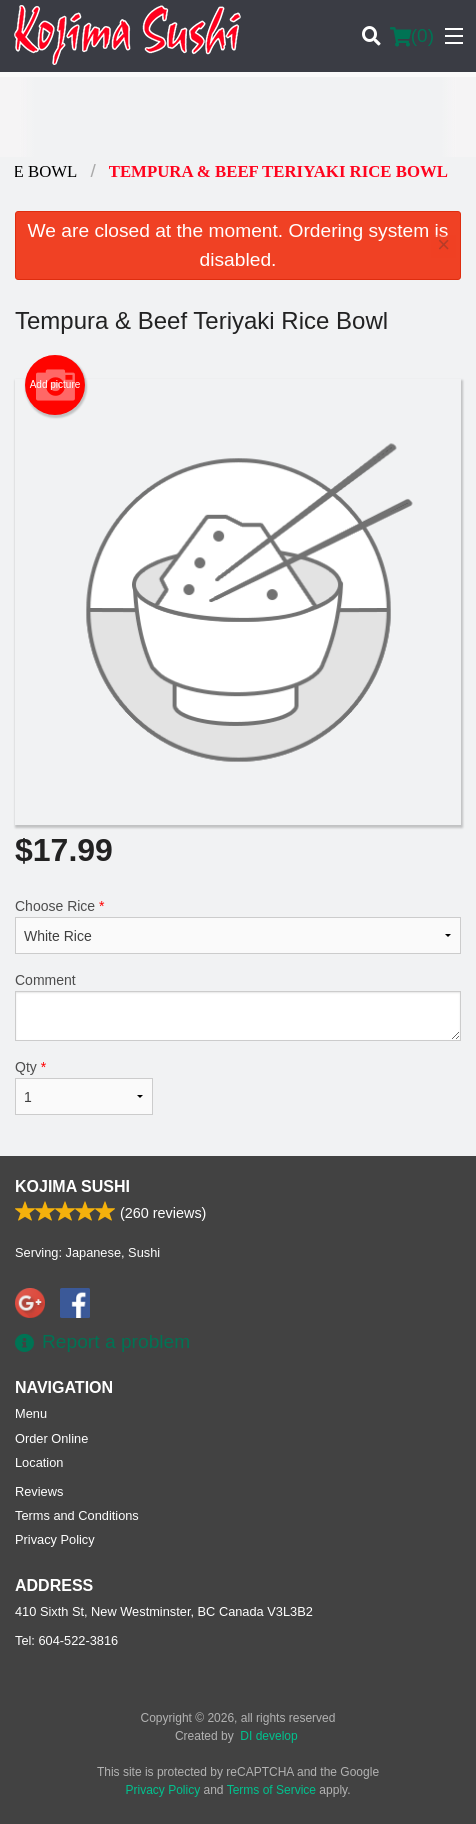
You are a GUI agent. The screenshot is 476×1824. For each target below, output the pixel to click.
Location (39, 1462)
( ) (412, 36)
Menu (31, 1413)
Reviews (39, 1491)
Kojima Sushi (72, 1186)
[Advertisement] (238, 117)
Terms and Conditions (77, 1515)
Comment (238, 1006)
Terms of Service (271, 1790)
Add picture (55, 385)
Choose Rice (238, 926)
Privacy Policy (55, 1539)
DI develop (268, 1736)
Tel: (66, 1640)
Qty (84, 1087)
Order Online (51, 1438)
